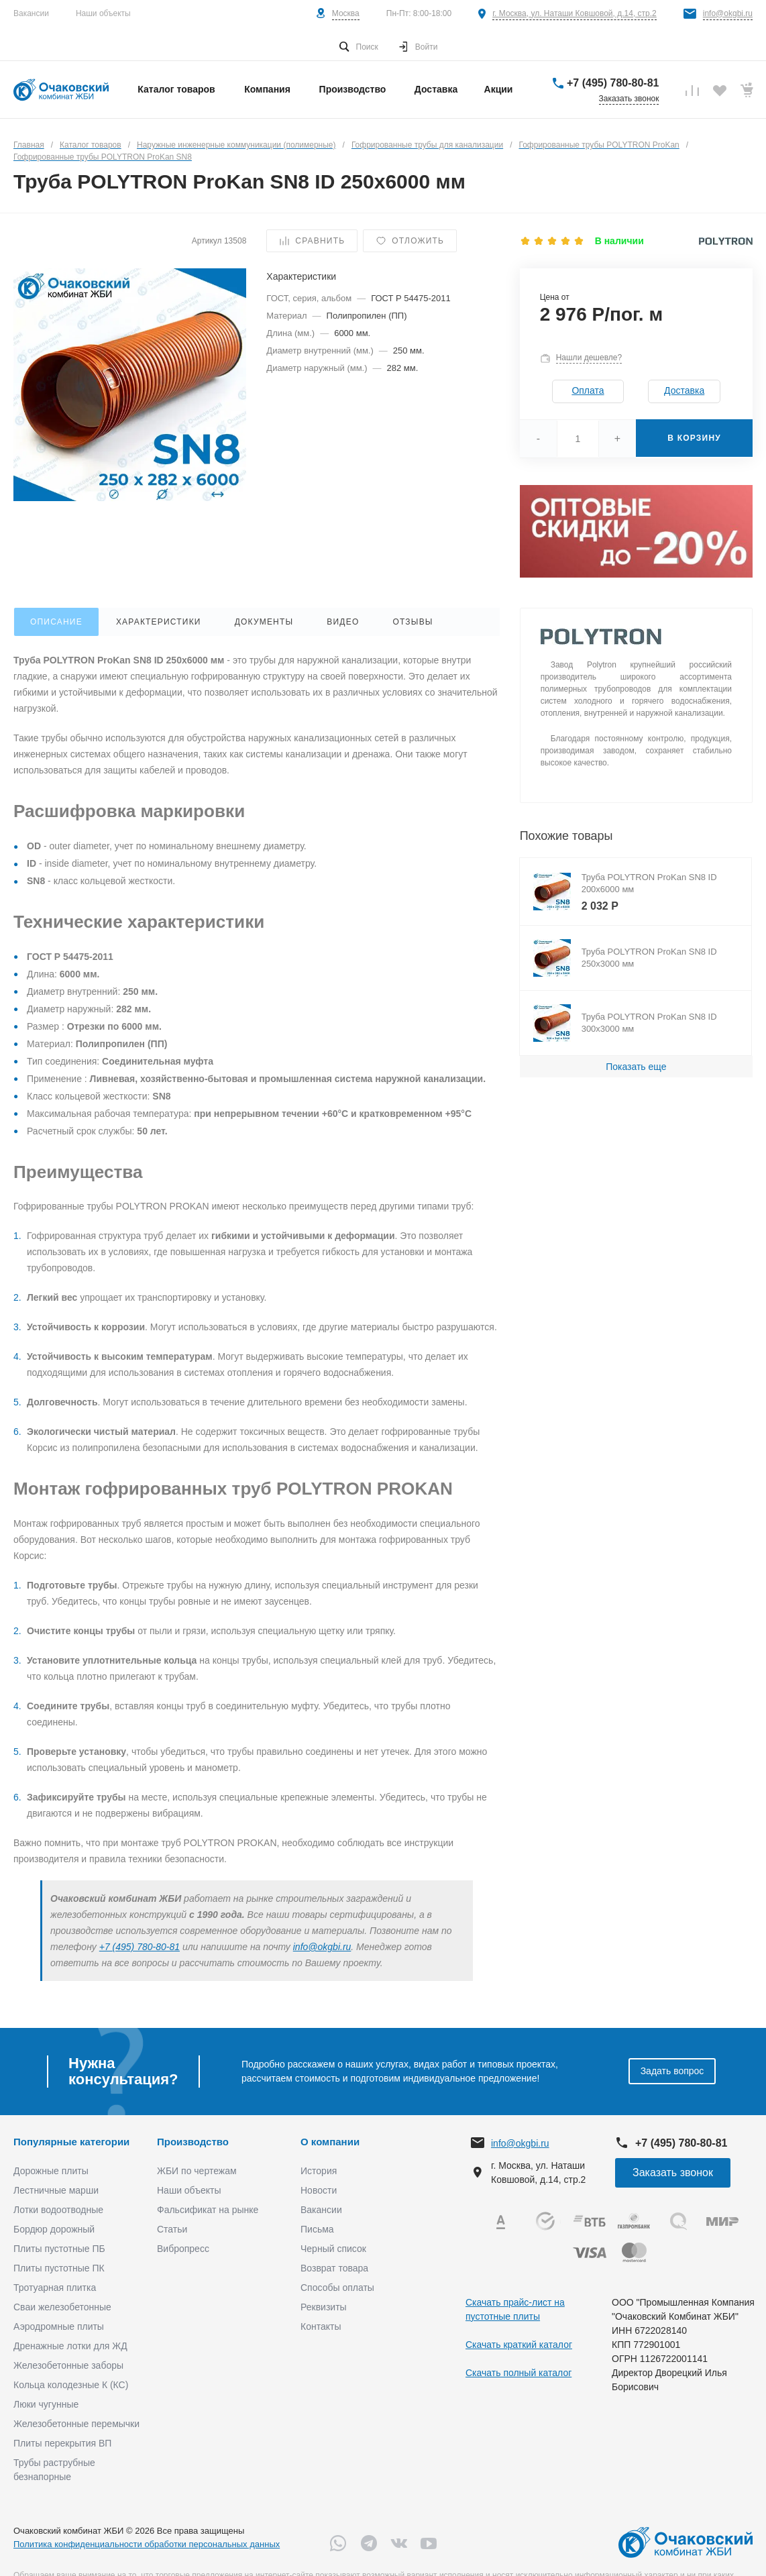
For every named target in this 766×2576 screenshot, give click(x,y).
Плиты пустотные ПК (59, 2268)
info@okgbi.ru (728, 13)
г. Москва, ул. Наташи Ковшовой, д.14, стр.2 (574, 13)
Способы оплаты (337, 2287)
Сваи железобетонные (62, 2307)
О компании (330, 2141)
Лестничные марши (56, 2190)
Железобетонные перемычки (76, 2423)
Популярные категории (71, 2141)
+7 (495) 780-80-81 (613, 83)
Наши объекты (103, 13)
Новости (318, 2190)
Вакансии (31, 13)
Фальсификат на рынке (207, 2209)
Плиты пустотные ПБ (59, 2248)
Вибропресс (183, 2248)
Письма (317, 2229)
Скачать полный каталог (518, 2372)
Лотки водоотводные (58, 2209)
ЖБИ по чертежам (197, 2170)
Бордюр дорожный (54, 2229)
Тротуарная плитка (54, 2287)
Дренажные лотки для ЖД (70, 2346)
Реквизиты (323, 2307)
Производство (193, 2141)
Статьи (172, 2229)
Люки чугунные (45, 2404)
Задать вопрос (672, 2070)
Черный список (333, 2248)
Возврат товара (334, 2268)
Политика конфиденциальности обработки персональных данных (146, 2544)
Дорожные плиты (51, 2170)
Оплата (587, 390)
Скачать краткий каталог (519, 2344)
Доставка (684, 390)
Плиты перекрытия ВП (62, 2443)
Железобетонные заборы (68, 2365)
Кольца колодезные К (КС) (70, 2384)
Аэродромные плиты (58, 2326)
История (318, 2170)
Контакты (320, 2326)
